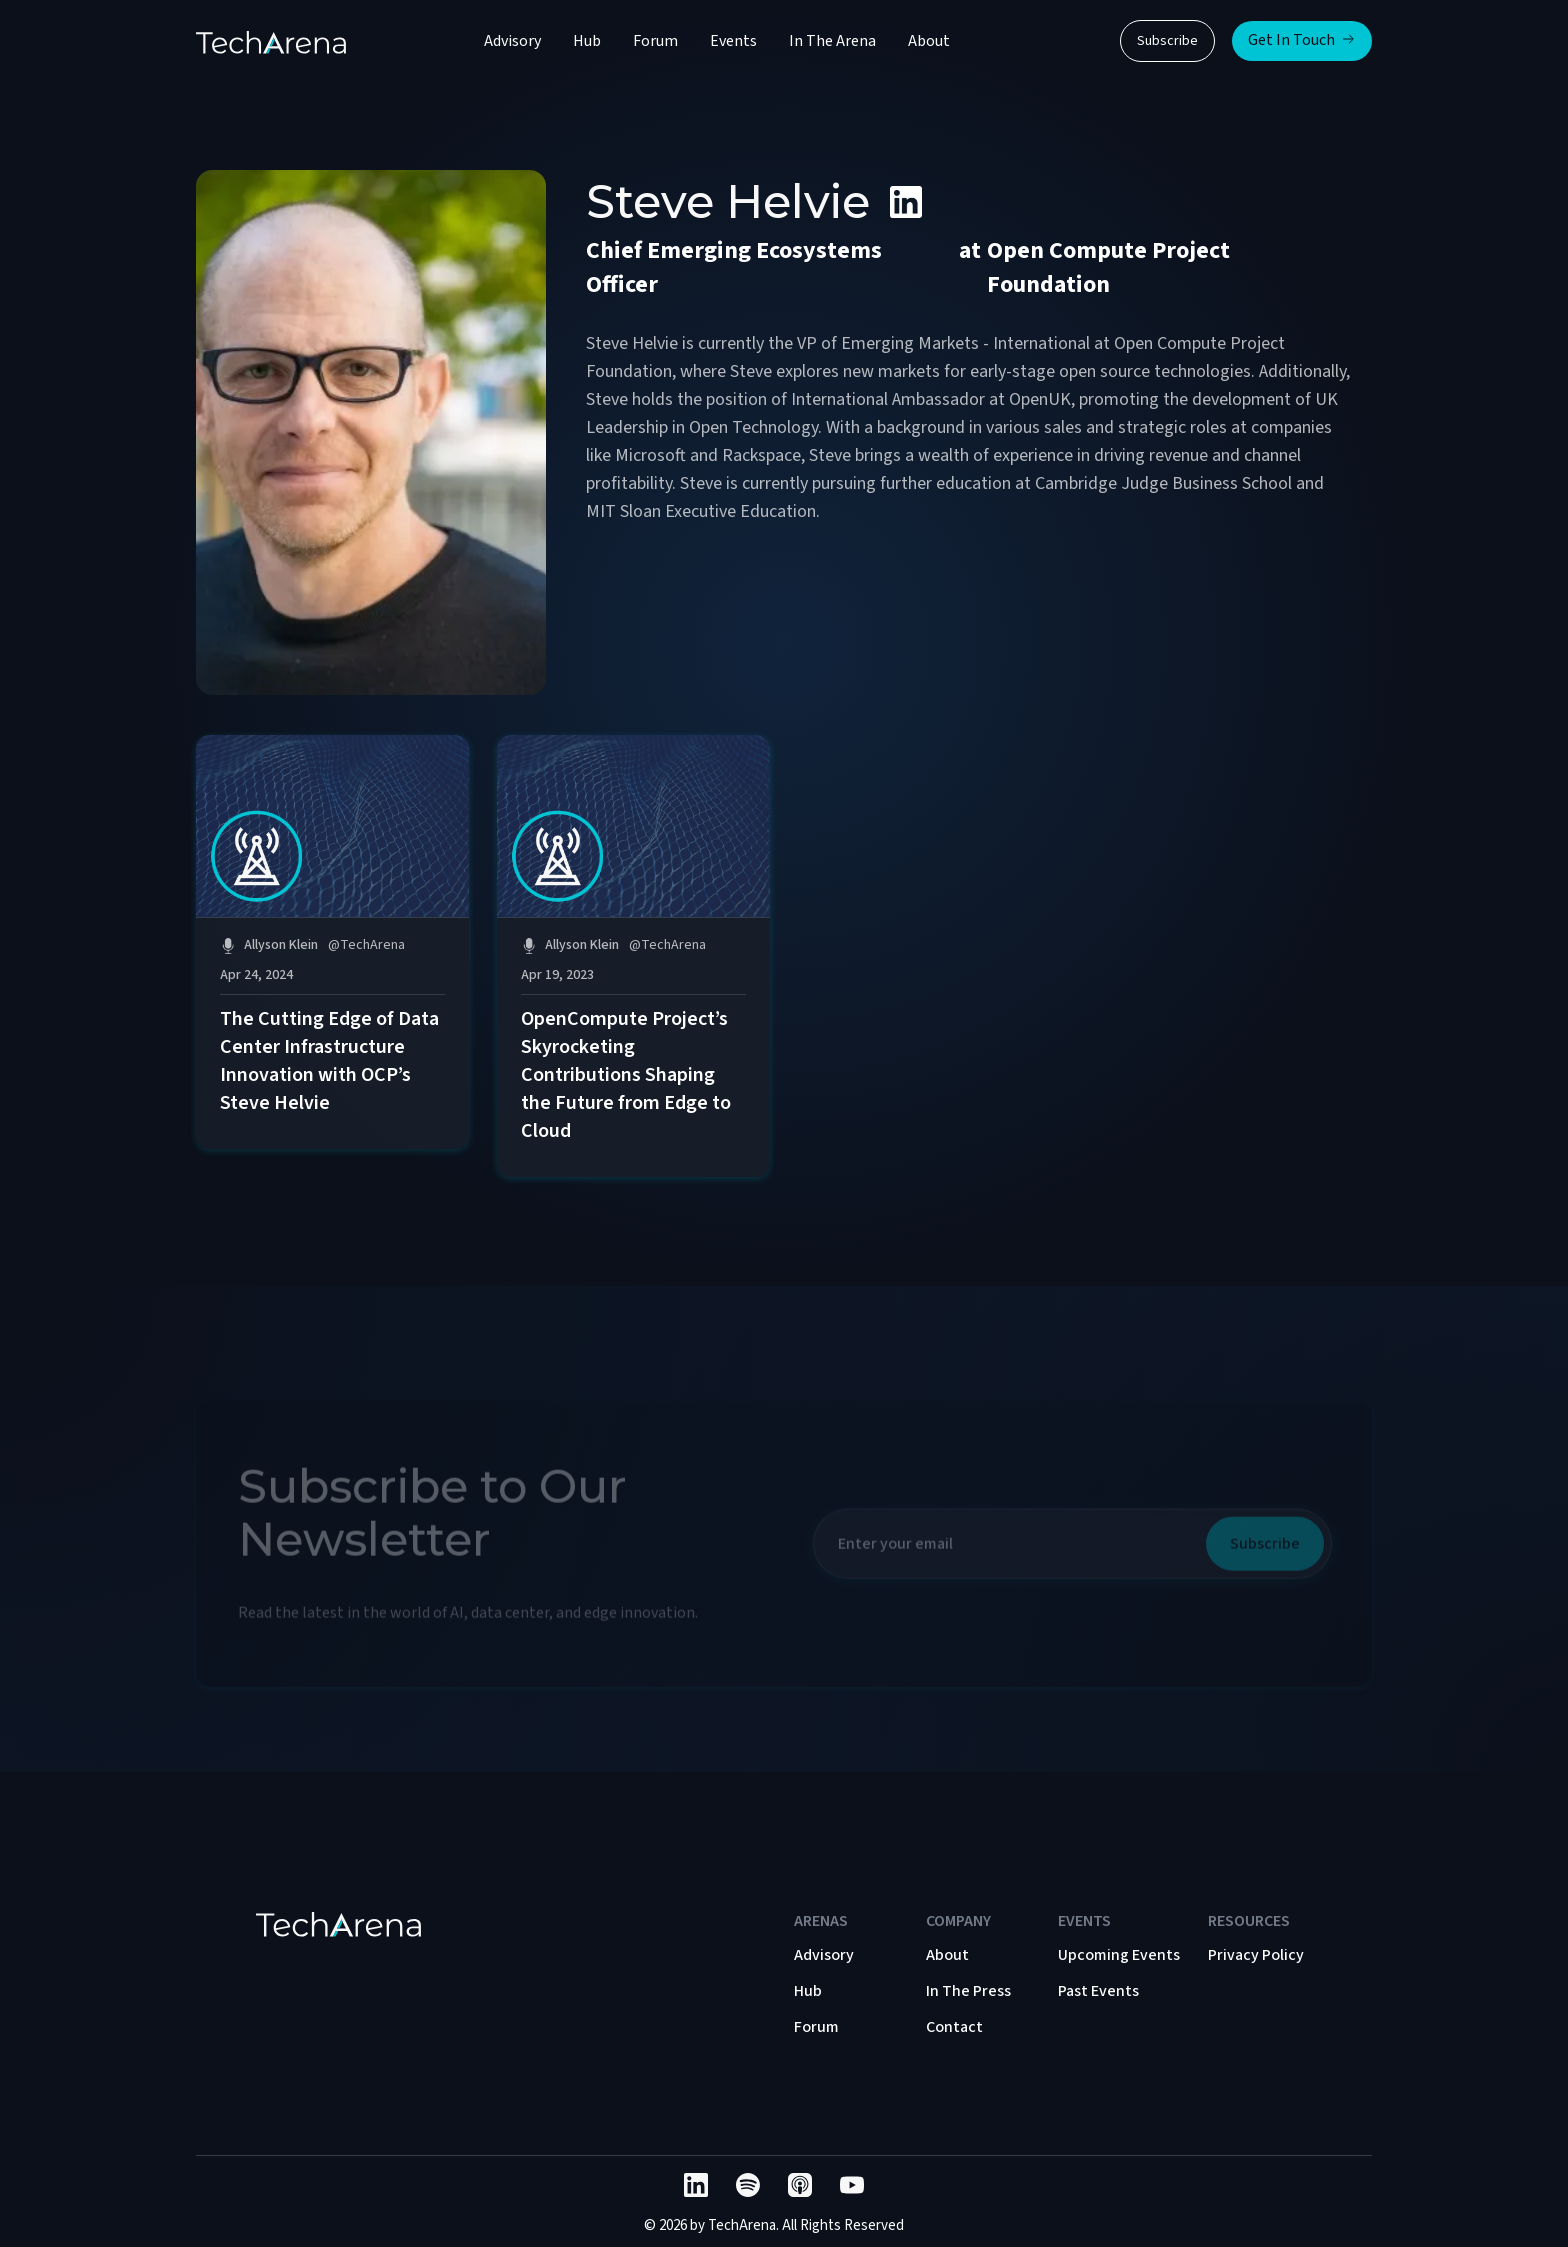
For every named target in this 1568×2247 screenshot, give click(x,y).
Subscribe (1167, 41)
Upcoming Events (1119, 1955)
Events (733, 41)
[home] (271, 41)
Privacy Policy (1256, 1955)
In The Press (968, 1991)
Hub (587, 41)
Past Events (1098, 1991)
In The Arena (832, 41)
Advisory (512, 41)
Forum (655, 41)
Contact (954, 2027)
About (929, 41)
